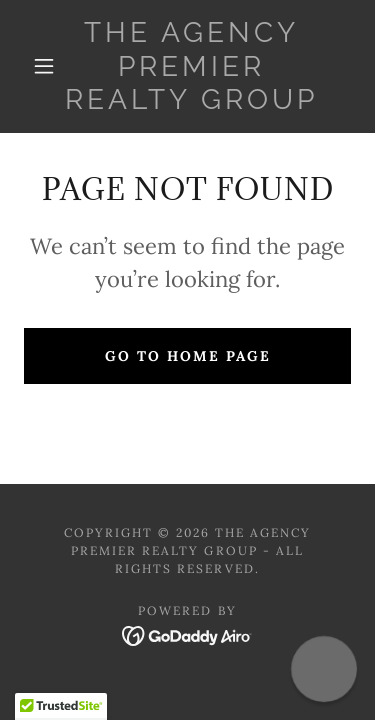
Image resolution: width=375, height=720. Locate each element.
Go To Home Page (188, 356)
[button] (44, 66)
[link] (191, 66)
